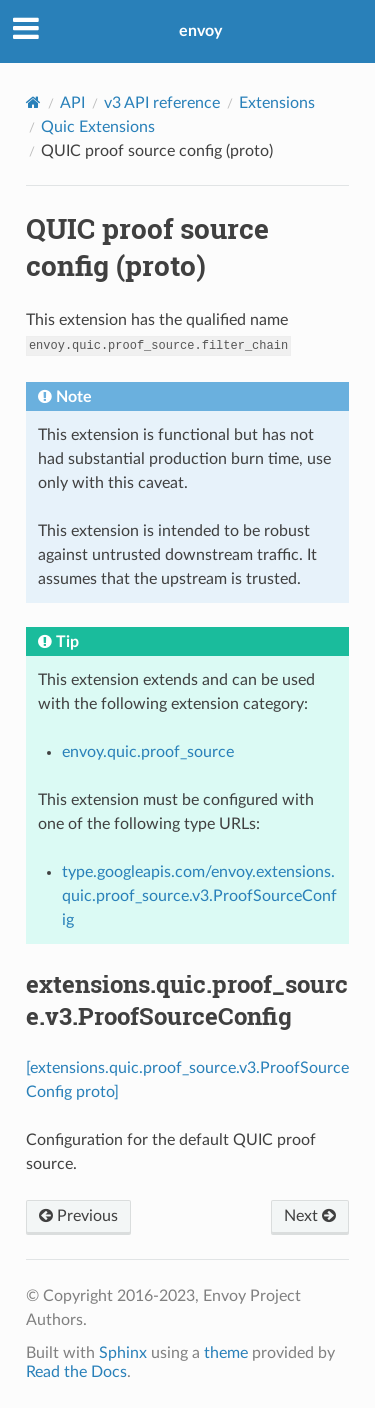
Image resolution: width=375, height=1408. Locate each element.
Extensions (277, 103)
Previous (78, 1216)
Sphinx (123, 1353)
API (72, 103)
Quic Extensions (98, 127)
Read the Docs (76, 1372)
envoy (200, 31)
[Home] (33, 102)
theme (226, 1353)
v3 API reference (162, 103)
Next (310, 1216)
